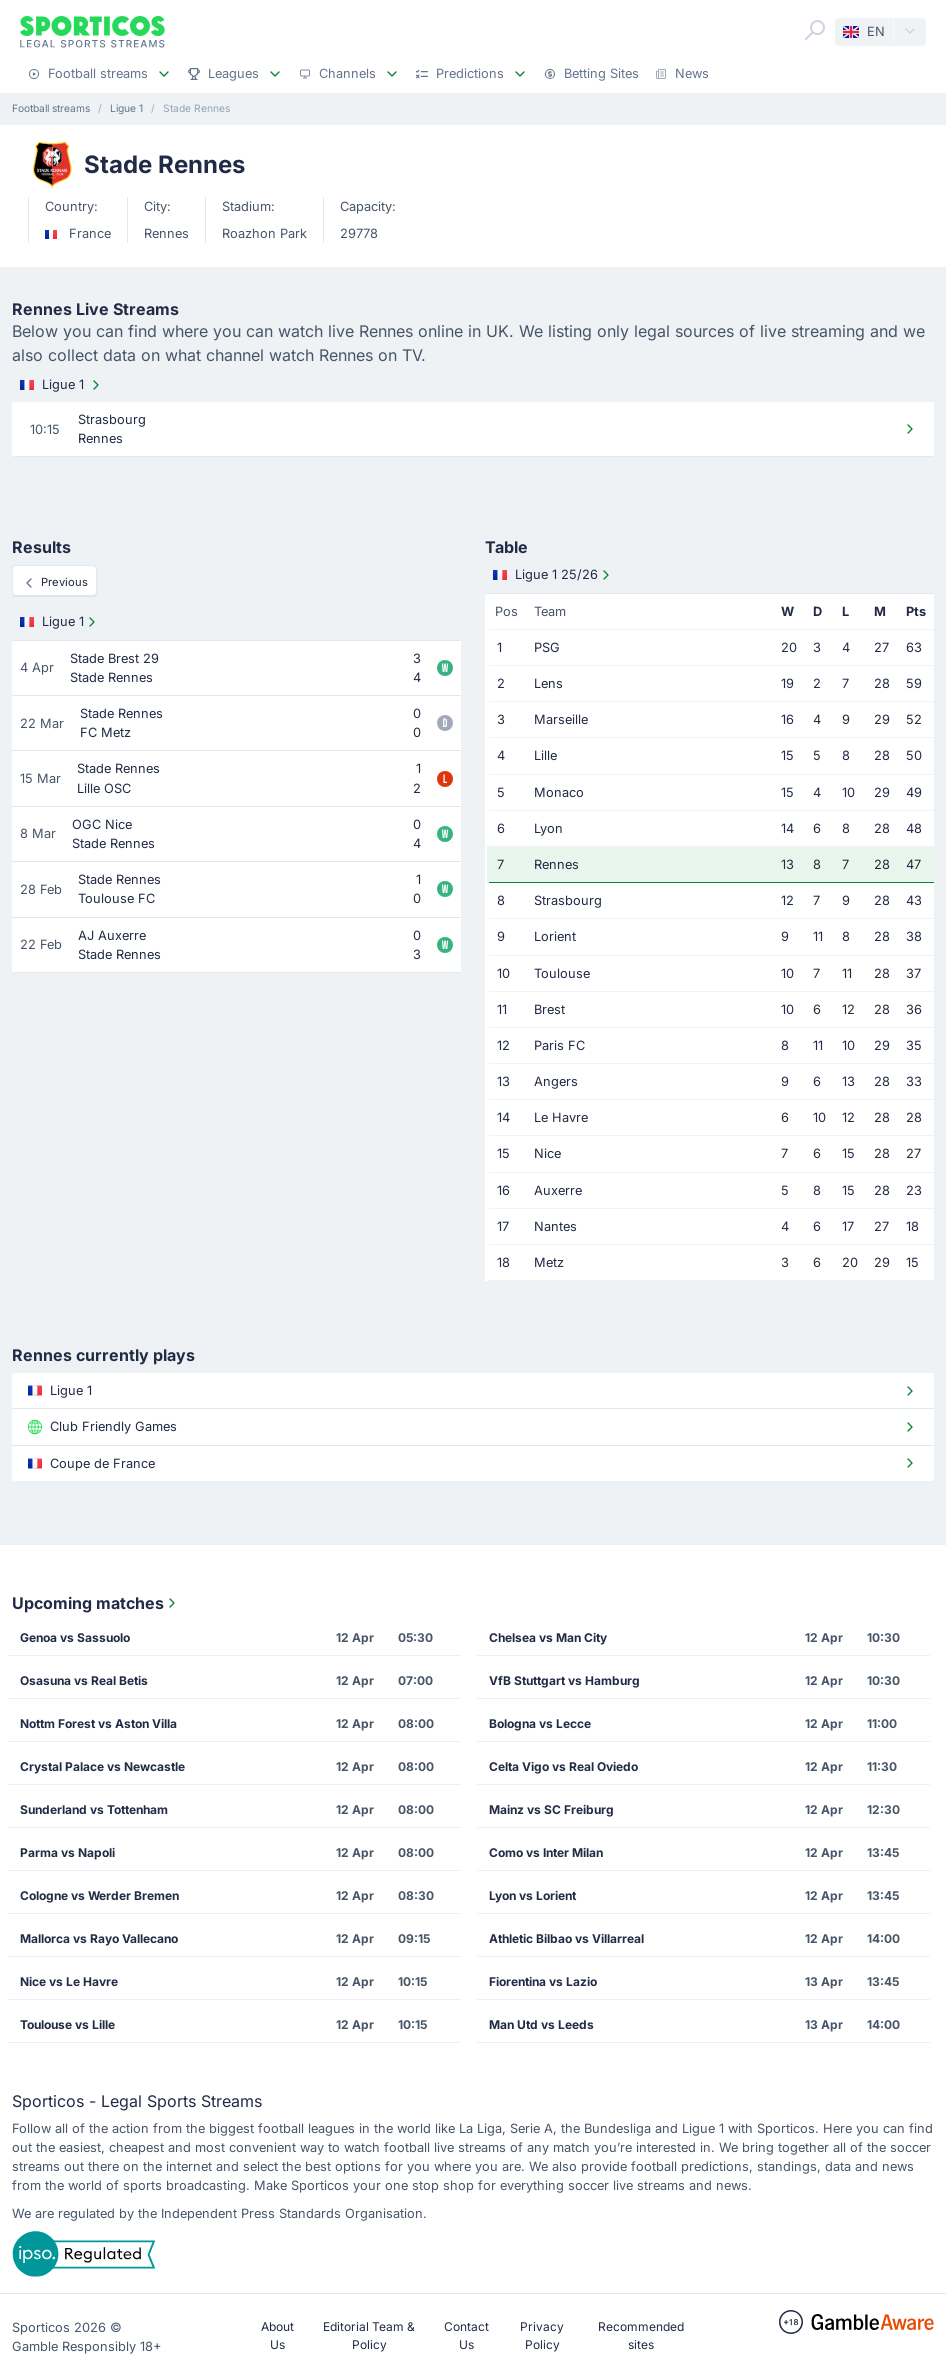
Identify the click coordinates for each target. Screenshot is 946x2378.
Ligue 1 (62, 385)
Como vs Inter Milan (546, 1852)
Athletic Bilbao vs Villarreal (566, 1938)
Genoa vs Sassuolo (75, 1637)
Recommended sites (641, 2335)
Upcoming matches (96, 1603)
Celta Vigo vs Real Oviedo (563, 1766)
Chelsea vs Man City (548, 1637)
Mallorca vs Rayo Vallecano (99, 1938)
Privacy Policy (542, 2335)
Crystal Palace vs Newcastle (102, 1766)
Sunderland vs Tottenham (94, 1809)
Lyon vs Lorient (532, 1895)
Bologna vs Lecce (540, 1723)
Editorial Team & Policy (369, 2335)
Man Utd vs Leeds (541, 2024)
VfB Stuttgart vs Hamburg (564, 1680)
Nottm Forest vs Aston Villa (98, 1723)
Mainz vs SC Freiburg (551, 1809)
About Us (277, 2335)
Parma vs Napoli (67, 1852)
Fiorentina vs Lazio (543, 1981)
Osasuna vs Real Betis (84, 1680)
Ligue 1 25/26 (553, 575)
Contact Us (466, 2335)
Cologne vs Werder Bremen (99, 1895)
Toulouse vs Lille (67, 2024)
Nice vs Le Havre (69, 1981)
